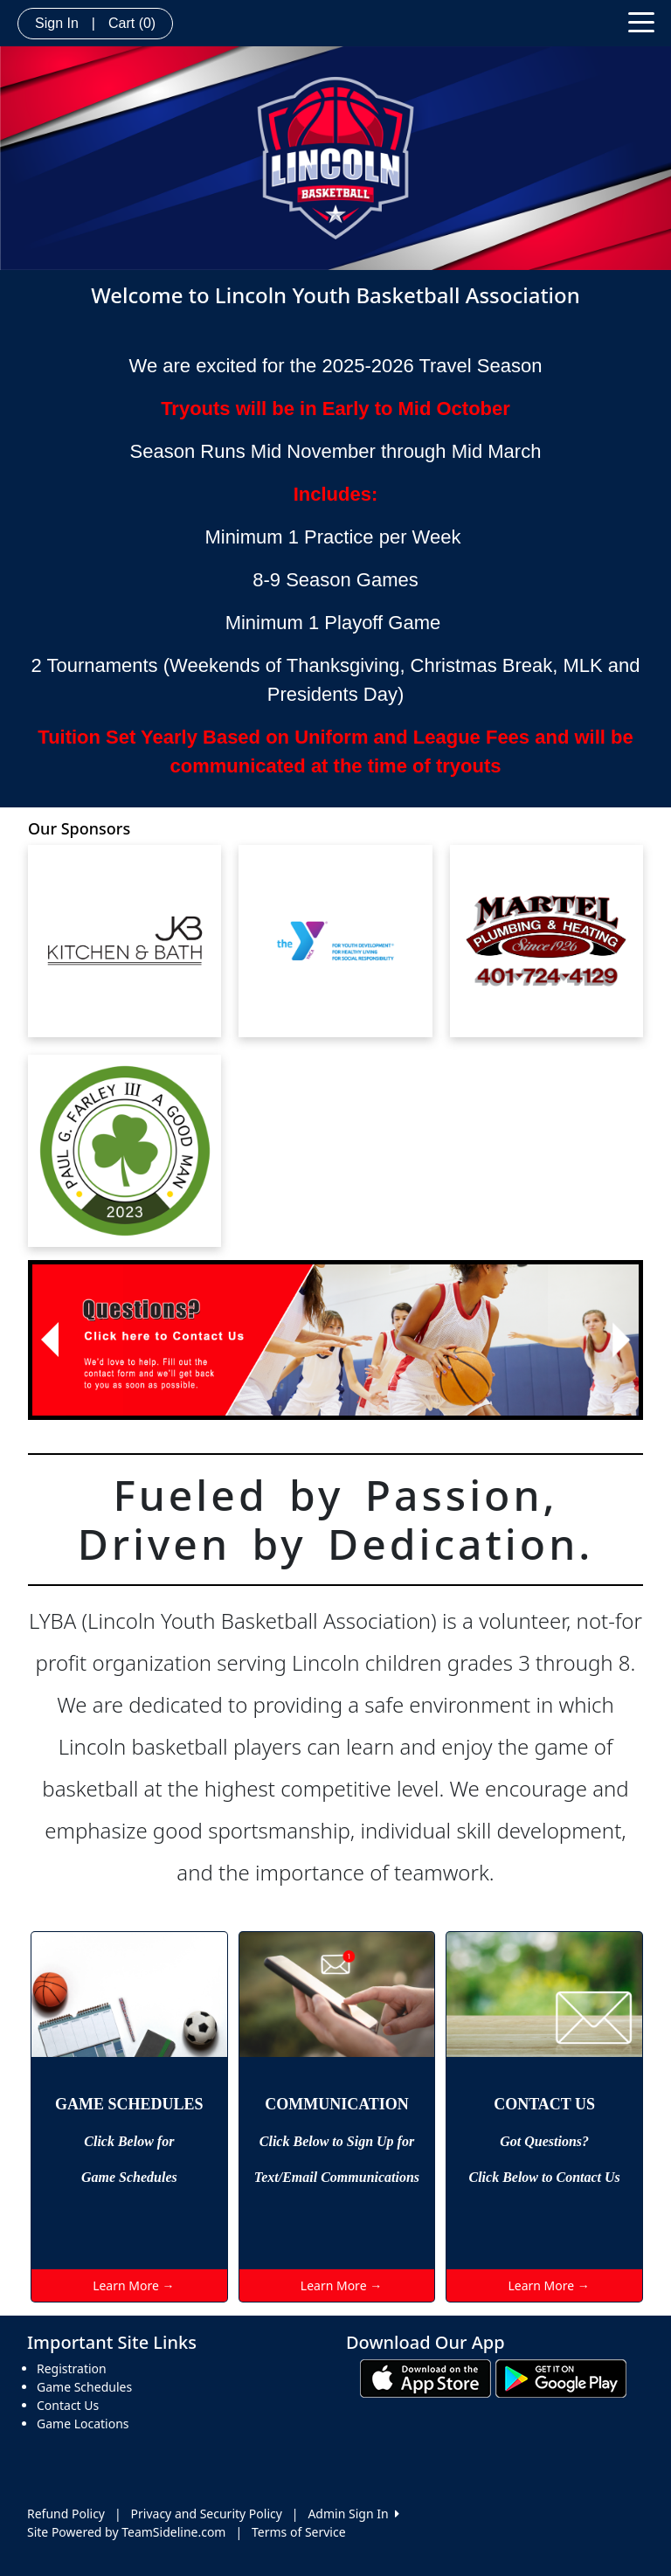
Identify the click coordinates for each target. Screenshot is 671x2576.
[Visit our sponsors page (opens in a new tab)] (125, 941)
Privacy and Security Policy (206, 2513)
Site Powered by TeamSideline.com (126, 2532)
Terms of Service (299, 2532)
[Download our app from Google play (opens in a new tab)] (560, 2377)
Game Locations (83, 2423)
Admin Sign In (353, 2513)
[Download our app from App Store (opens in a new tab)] (425, 2377)
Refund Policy (66, 2513)
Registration (72, 2368)
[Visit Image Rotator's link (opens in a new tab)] (335, 1340)
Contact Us (68, 2405)
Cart (132, 23)
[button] (49, 1340)
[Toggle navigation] (641, 21)
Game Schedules (84, 2387)
